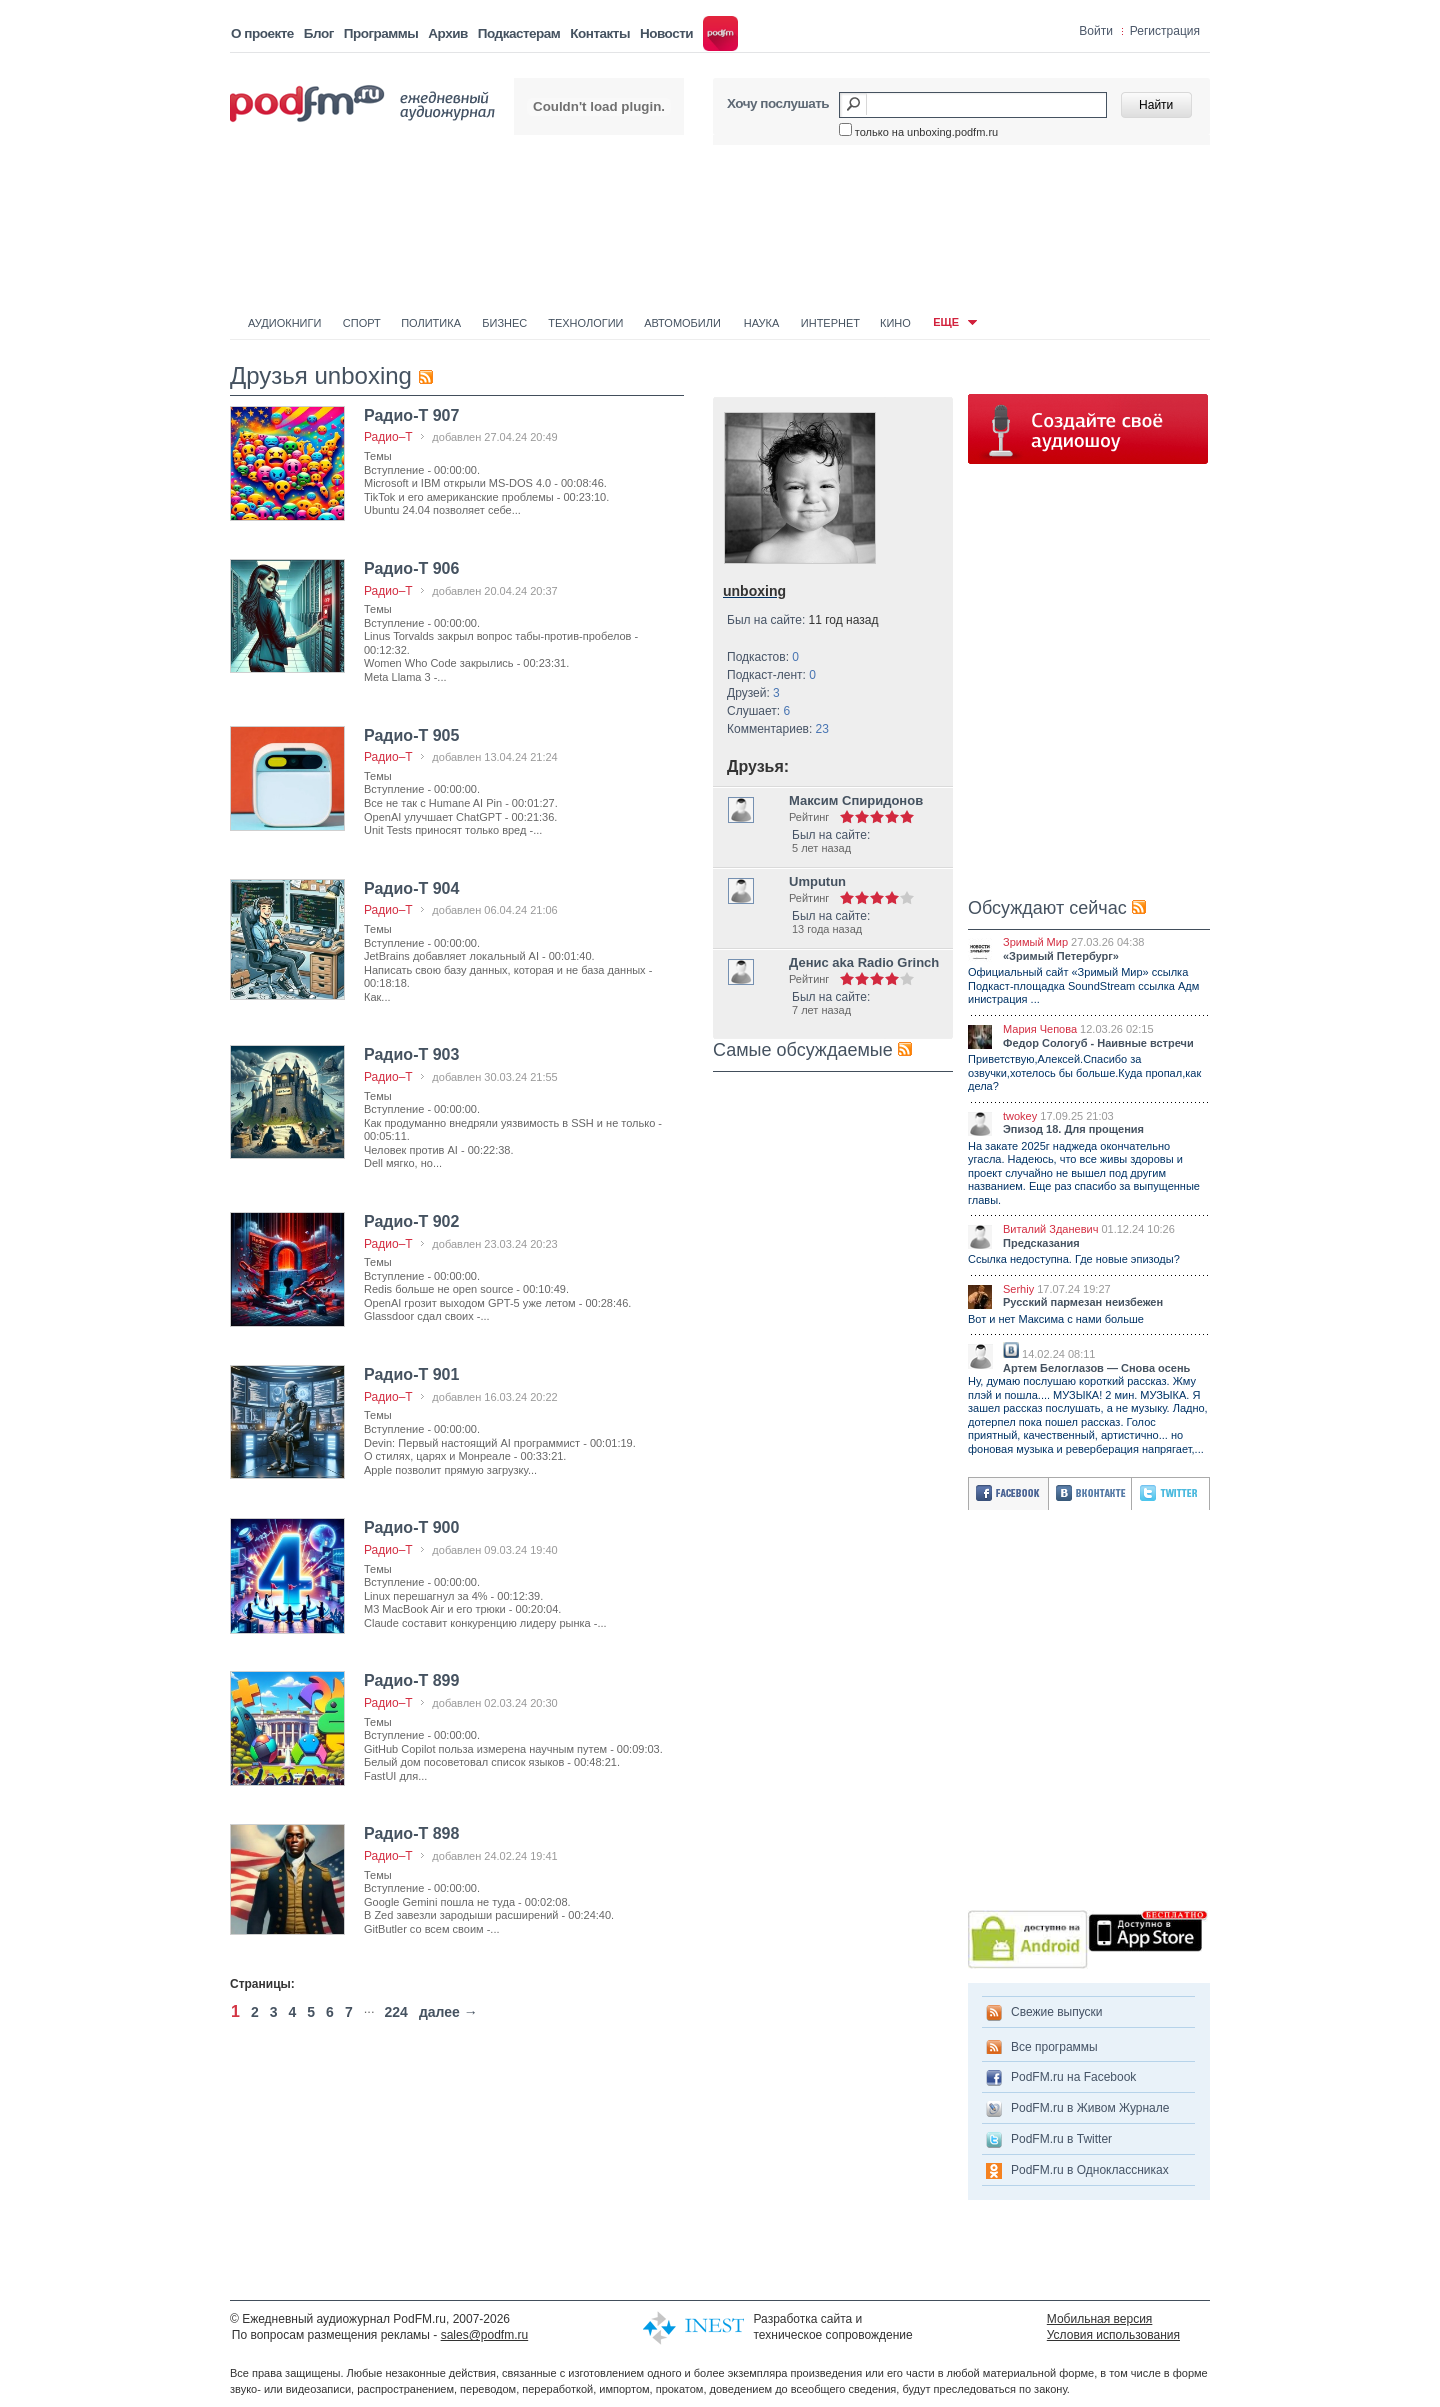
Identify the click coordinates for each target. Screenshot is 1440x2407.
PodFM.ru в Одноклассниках (1090, 2170)
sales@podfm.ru (485, 2335)
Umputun (817, 881)
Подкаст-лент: (771, 675)
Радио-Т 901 (411, 1374)
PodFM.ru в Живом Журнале (1090, 2108)
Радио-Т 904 (411, 888)
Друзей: (753, 693)
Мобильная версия (1100, 2319)
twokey (1020, 1116)
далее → (448, 2012)
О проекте (262, 33)
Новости (666, 33)
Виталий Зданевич (1050, 1229)
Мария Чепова (1040, 1029)
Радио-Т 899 (411, 1680)
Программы (381, 33)
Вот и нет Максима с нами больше (1056, 1319)
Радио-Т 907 (411, 415)
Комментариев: (778, 729)
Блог (319, 33)
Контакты (600, 33)
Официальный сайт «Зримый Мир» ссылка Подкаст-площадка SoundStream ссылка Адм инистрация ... (1083, 985)
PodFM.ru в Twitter (1061, 2139)
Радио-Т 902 (411, 1221)
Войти (1096, 31)
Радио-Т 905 (411, 735)
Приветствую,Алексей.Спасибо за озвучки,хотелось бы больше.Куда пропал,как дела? (1084, 1072)
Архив (447, 33)
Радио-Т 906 (411, 568)
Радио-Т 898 (411, 1833)
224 (396, 2012)
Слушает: (758, 711)
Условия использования (1113, 2335)
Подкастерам (519, 33)
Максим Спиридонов (856, 800)
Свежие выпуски (1057, 2012)
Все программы (1054, 2047)
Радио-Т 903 (411, 1054)
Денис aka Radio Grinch (864, 962)
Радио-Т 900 (411, 1527)
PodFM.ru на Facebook (1073, 2077)
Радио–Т (388, 437)
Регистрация (1165, 31)
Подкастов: (763, 657)
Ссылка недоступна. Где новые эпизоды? (1074, 1259)
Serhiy (1018, 1289)
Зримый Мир (1035, 942)
